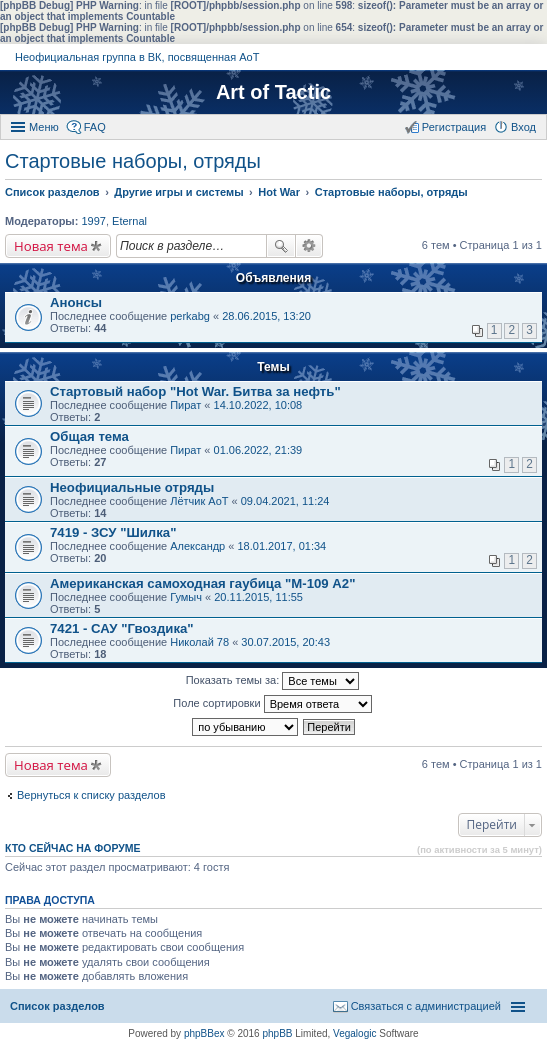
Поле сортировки (272, 704)
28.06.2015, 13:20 (266, 316)
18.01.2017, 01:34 (281, 546)
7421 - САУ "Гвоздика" (122, 628)
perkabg (190, 316)
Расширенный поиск (309, 246)
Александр (197, 546)
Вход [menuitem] (523, 127)
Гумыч (186, 597)
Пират (185, 405)
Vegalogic (354, 1033)
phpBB (277, 1033)
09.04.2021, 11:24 (285, 501)
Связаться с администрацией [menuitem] (426, 1006)
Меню (44, 127)
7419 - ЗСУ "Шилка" (113, 532)
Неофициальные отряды (132, 487)
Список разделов (57, 1006)
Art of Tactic (273, 92)
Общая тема (89, 436)
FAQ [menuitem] (95, 127)
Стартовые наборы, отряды (133, 161)
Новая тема (51, 246)
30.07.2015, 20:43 (285, 642)
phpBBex (204, 1033)
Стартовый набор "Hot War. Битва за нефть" (195, 391)
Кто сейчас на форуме (73, 848)
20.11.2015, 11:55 (258, 597)
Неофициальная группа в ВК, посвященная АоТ (137, 57)
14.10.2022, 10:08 (258, 405)
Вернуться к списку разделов (91, 795)
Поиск (281, 246)
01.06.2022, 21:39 (258, 450)
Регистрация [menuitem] (454, 127)
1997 (93, 221)
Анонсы (76, 302)
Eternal (129, 221)
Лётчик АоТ (199, 501)
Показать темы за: (273, 681)
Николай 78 (199, 642)
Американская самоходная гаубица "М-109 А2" (202, 583)
